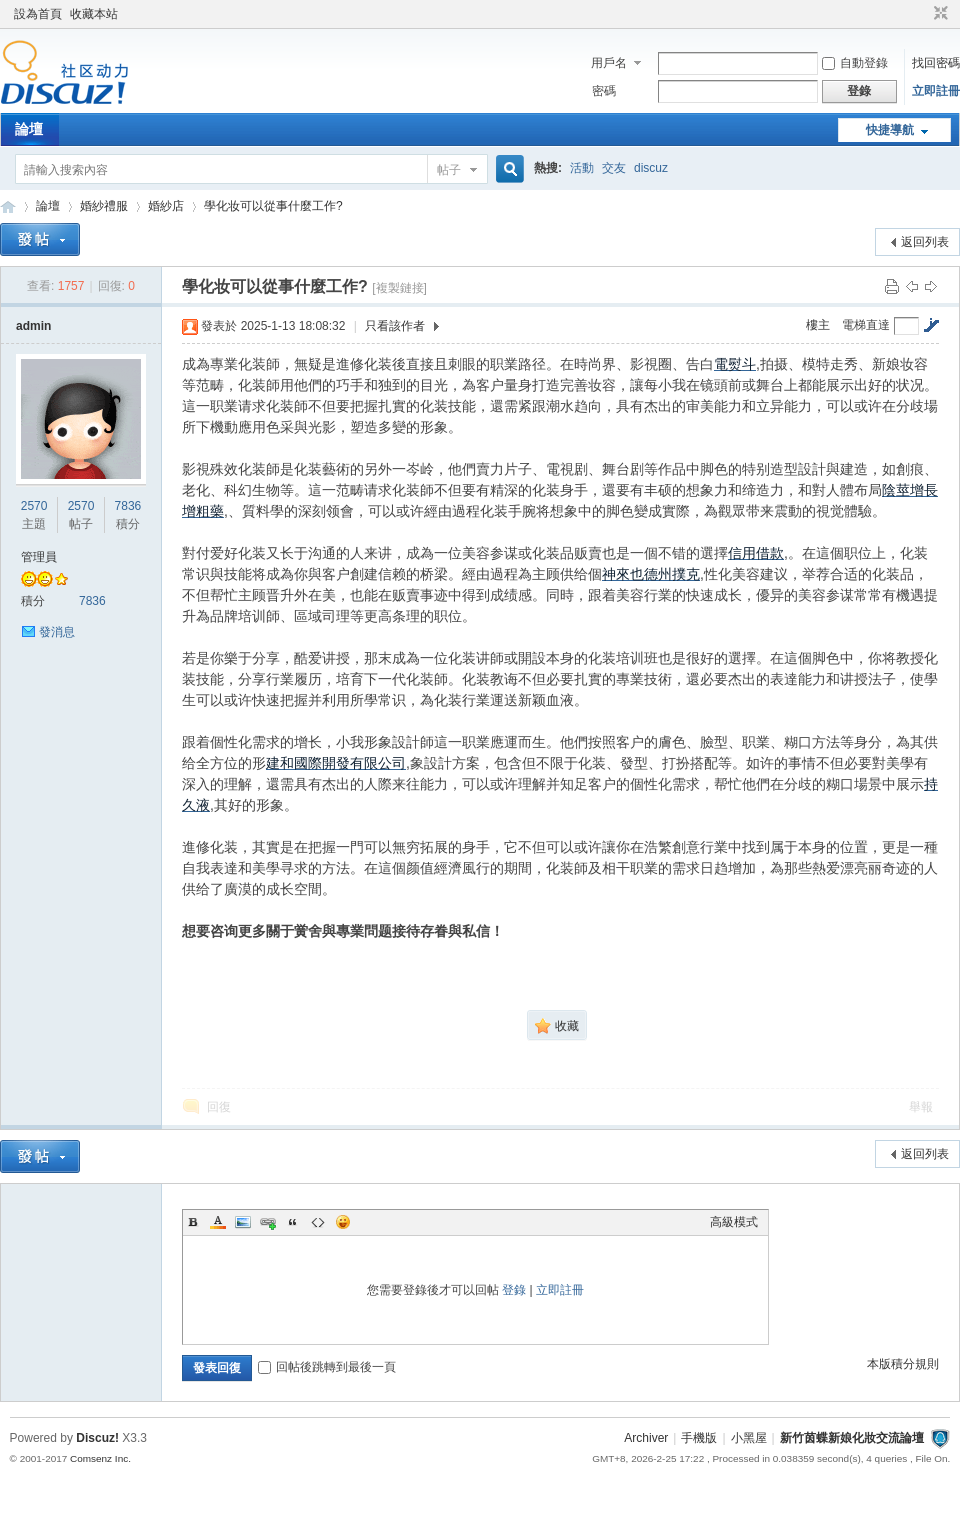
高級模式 (734, 1222)
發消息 (57, 632)
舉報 (921, 1107)
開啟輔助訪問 (922, 14)
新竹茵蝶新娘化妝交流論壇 (8, 206)
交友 (614, 168)
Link (268, 1222)
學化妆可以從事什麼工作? (273, 206)
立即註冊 (936, 91)
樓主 (818, 325)
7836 (128, 506)
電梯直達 (866, 325)
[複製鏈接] (399, 288)
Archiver (646, 1438)
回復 (219, 1107)
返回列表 (925, 242)
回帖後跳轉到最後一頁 (327, 1367)
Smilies (343, 1222)
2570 (34, 506)
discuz (651, 168)
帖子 (449, 170)
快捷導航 (890, 130)
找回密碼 (936, 63)
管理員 (39, 557)
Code (318, 1222)
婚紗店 (166, 206)
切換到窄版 (938, 14)
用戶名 (609, 63)
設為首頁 (38, 14)
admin (33, 326)
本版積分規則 (903, 1364)
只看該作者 (395, 326)
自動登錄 (855, 63)
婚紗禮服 (104, 206)
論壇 (29, 129)
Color (218, 1222)
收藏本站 (94, 14)
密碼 (604, 91)
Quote (293, 1222)
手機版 (699, 1438)
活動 (582, 168)
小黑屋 (749, 1438)
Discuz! (97, 1438)
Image (243, 1222)
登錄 (514, 1290)
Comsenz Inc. (100, 1458)
